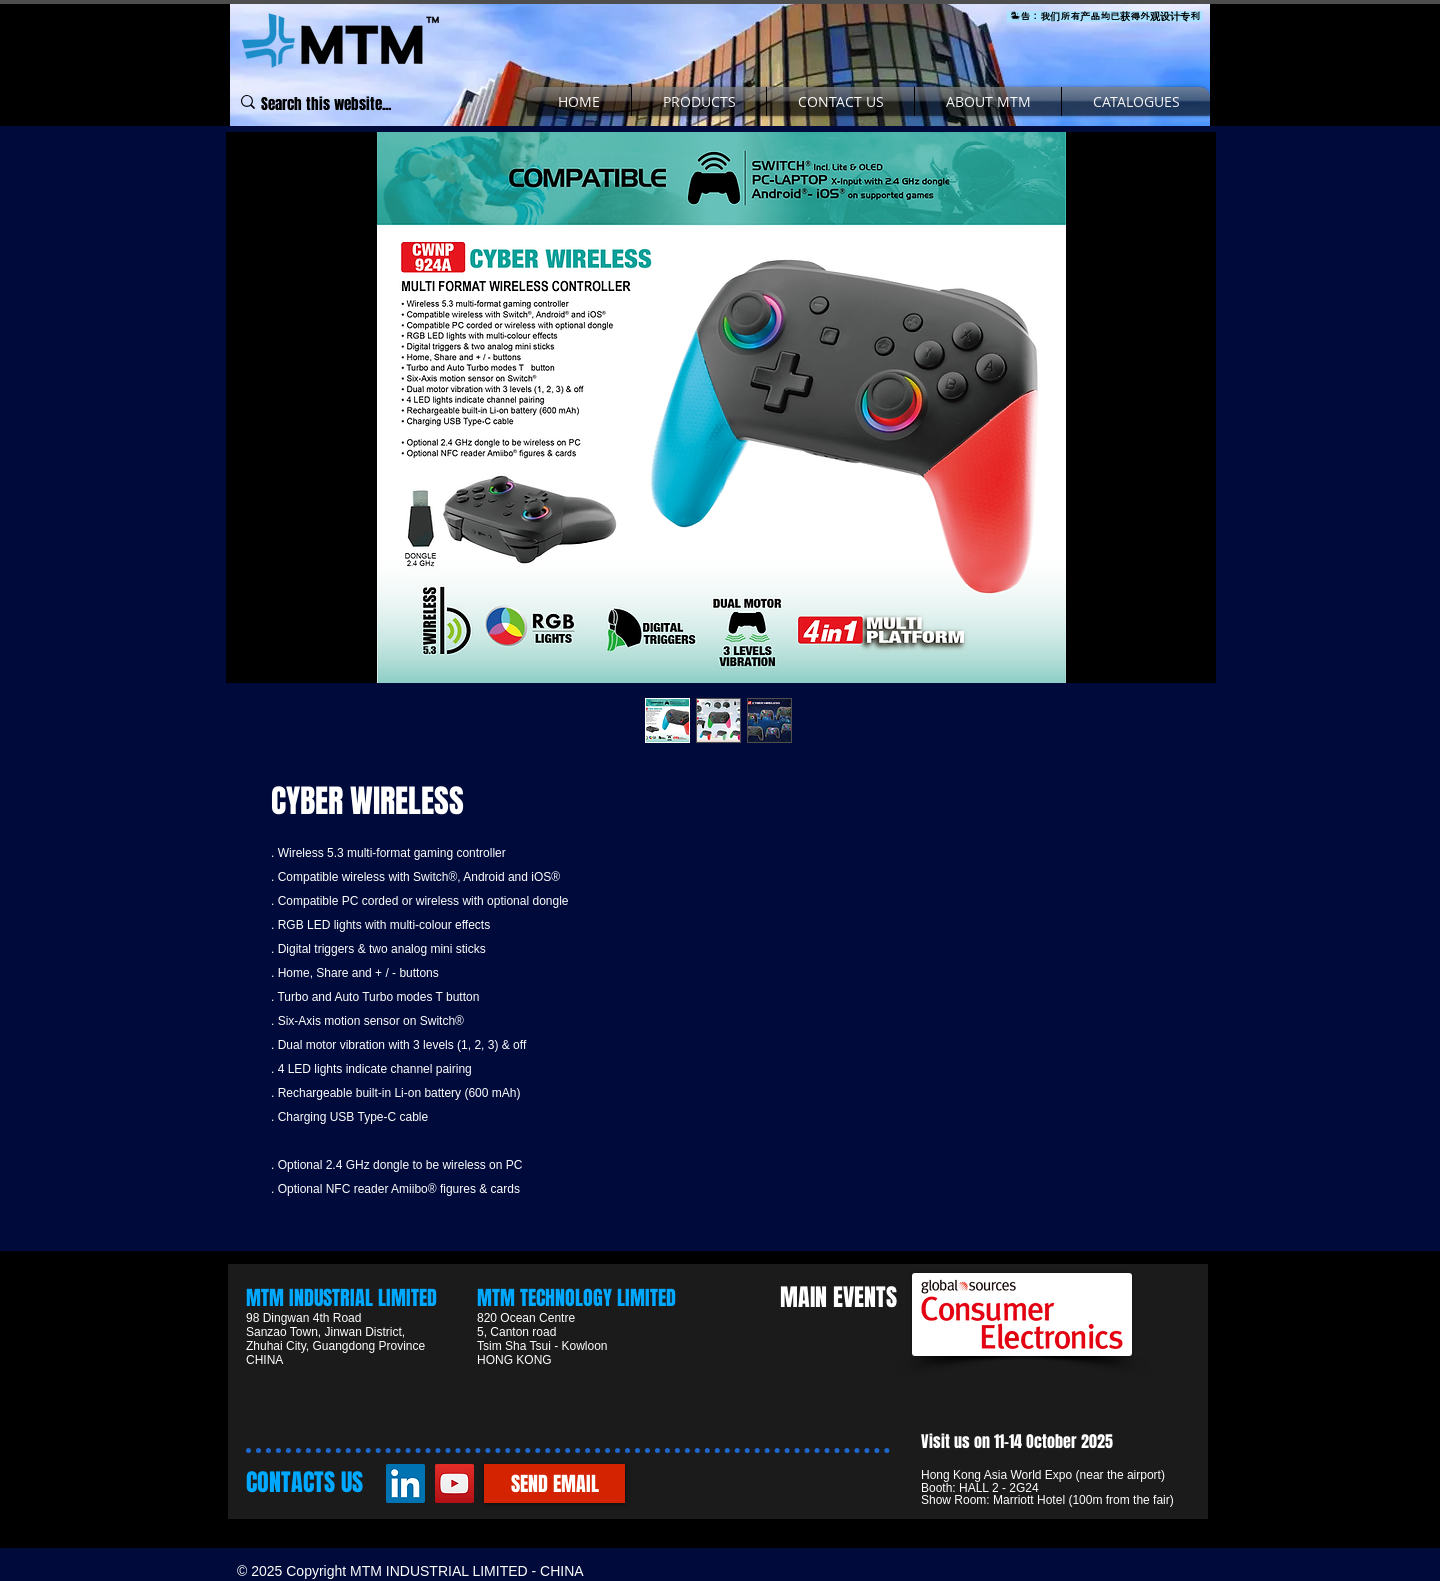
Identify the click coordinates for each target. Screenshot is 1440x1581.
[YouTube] (454, 1483)
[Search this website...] (326, 105)
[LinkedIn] (405, 1483)
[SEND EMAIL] (554, 1483)
